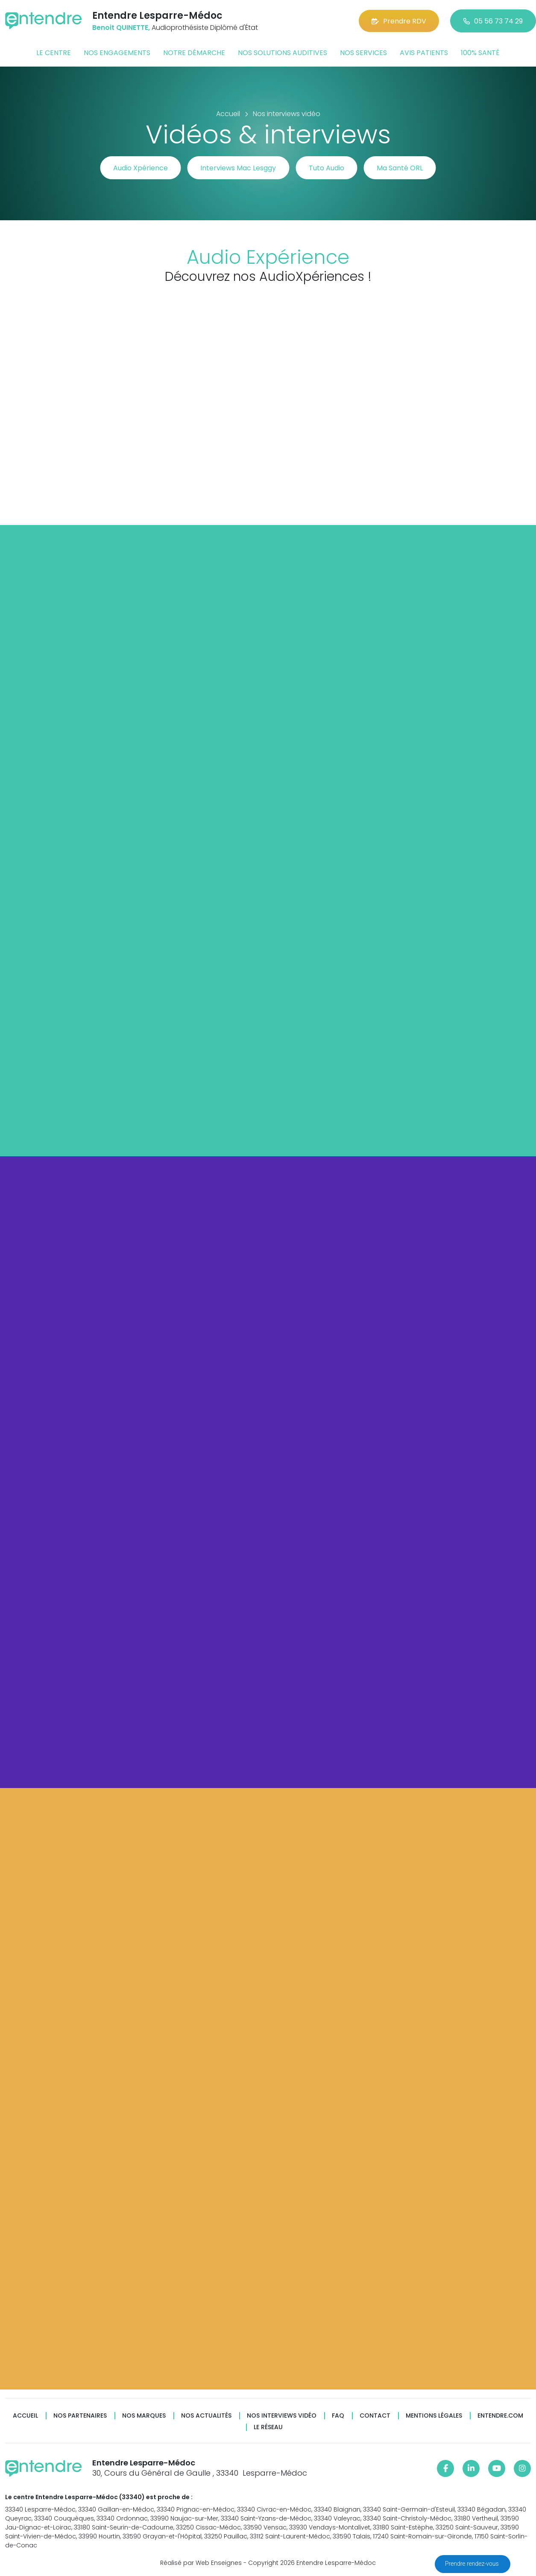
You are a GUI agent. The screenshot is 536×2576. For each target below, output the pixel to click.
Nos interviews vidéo (281, 2415)
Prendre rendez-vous (472, 2563)
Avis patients (424, 53)
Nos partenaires (80, 2415)
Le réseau (268, 2427)
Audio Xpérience (140, 168)
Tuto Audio (326, 168)
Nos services (363, 53)
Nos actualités (206, 2415)
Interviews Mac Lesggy (238, 168)
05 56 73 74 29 (493, 21)
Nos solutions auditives (282, 53)
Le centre (53, 53)
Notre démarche (194, 53)
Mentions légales (434, 2415)
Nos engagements (117, 53)
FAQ (338, 2415)
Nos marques (144, 2415)
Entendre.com (500, 2415)
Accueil (25, 2415)
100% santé (480, 53)
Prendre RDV (399, 21)
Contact (375, 2415)
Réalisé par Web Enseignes (201, 2562)
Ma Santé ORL (400, 168)
